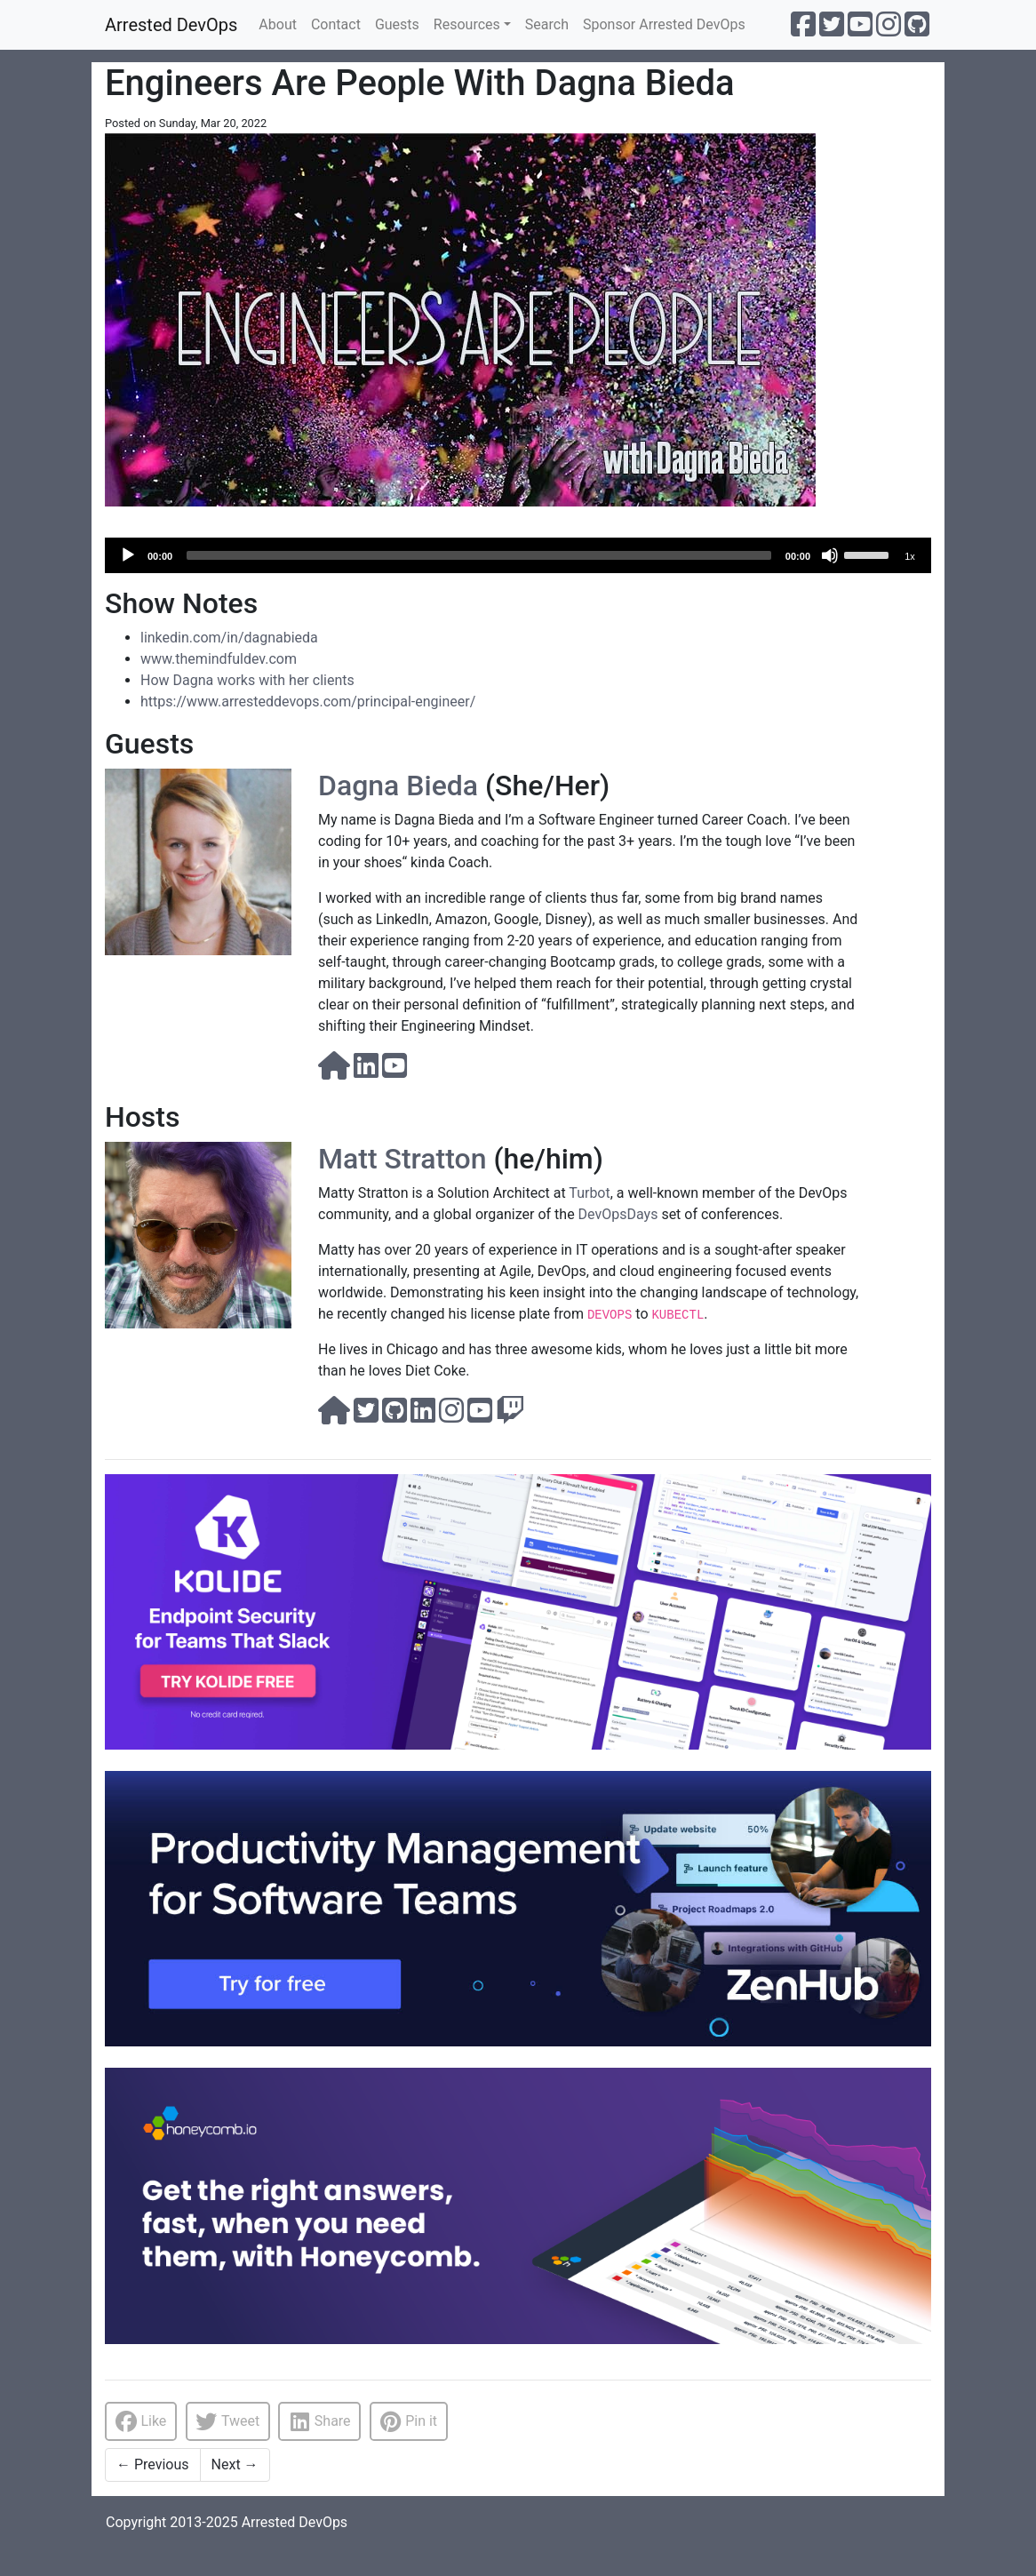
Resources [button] (467, 24)
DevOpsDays (618, 1214)
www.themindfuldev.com (218, 658)
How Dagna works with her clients (247, 680)
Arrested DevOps (171, 25)
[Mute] (830, 555)
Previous (152, 2464)
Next (235, 2464)
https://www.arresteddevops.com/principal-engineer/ (307, 701)
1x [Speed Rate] (910, 556)
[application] (518, 555)
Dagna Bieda (398, 785)
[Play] (128, 555)
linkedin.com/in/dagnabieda (229, 637)
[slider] (479, 555)
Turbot (589, 1192)
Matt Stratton (402, 1159)
